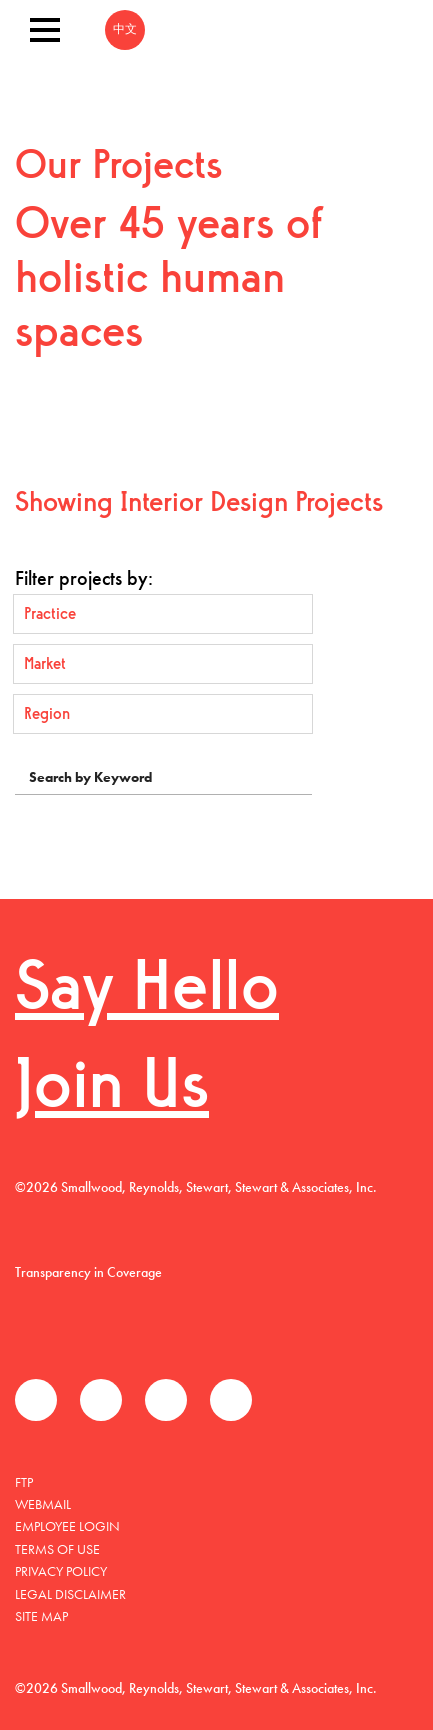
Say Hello (147, 991)
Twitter (101, 1400)
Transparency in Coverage (88, 1272)
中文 (125, 30)
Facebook (36, 1400)
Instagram (231, 1400)
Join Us (112, 1089)
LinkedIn (166, 1400)
